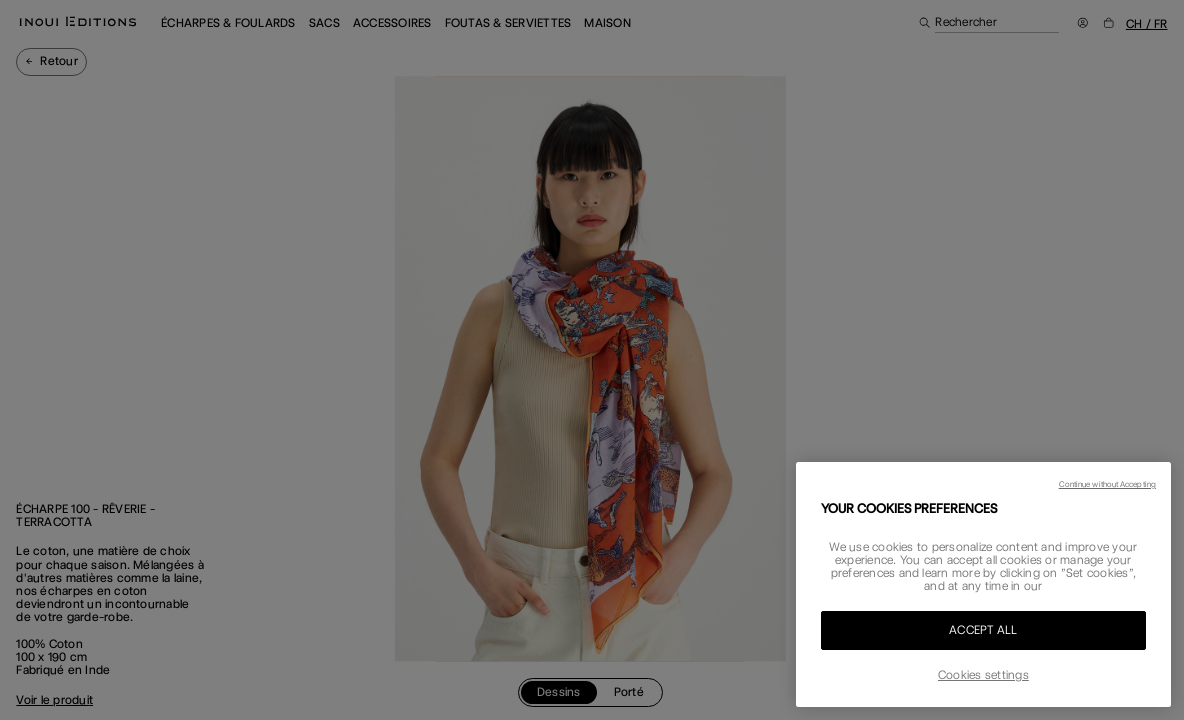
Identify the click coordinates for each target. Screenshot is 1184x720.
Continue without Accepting (1107, 484)
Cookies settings (983, 675)
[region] (983, 584)
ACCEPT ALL (983, 630)
